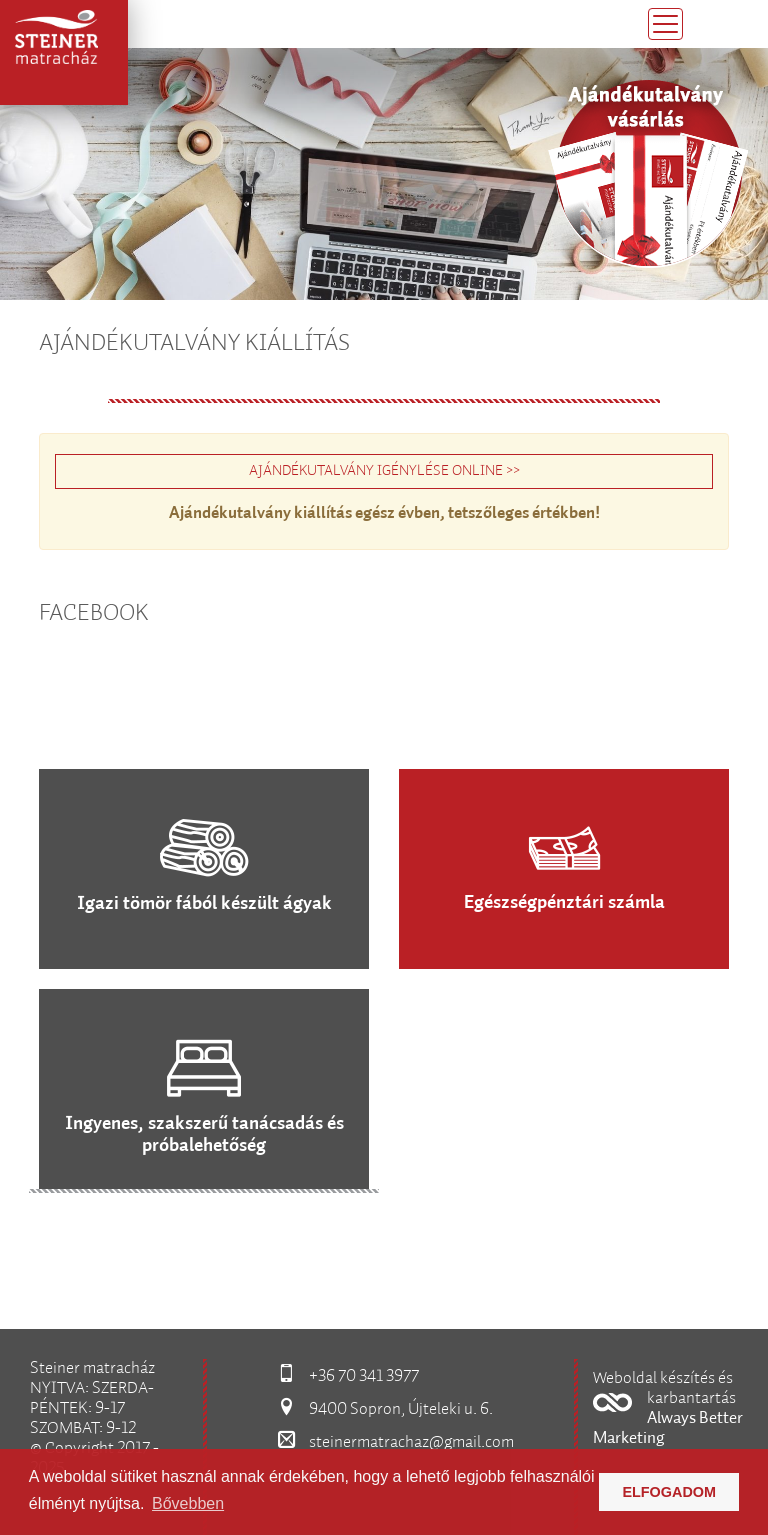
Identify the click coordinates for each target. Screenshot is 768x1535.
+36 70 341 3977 (364, 1376)
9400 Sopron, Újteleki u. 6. (401, 1409)
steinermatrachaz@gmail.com (411, 1442)
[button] (672, 1410)
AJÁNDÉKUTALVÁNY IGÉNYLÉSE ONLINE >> (384, 471)
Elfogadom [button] (669, 1492)
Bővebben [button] (188, 1503)
